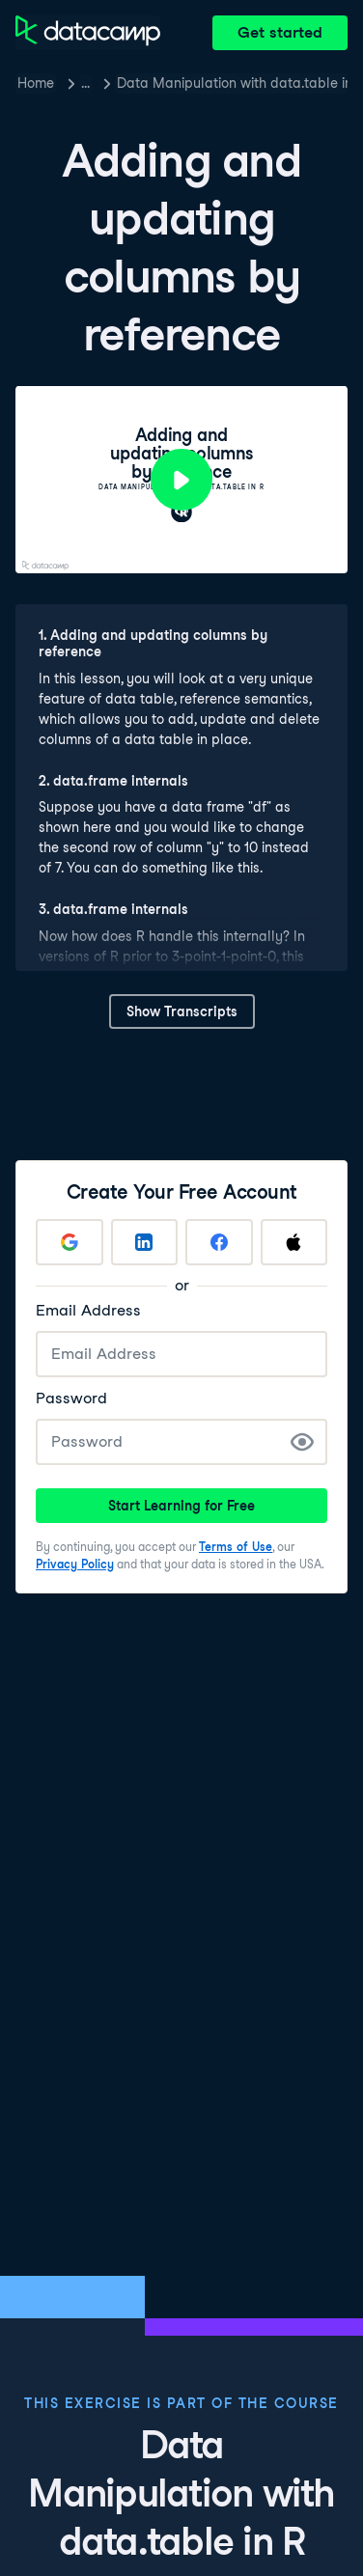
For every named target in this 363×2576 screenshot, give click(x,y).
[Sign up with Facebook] (219, 1242)
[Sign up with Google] (69, 1242)
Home (35, 83)
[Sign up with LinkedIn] (145, 1242)
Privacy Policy (75, 1564)
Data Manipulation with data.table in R (232, 83)
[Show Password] (302, 1442)
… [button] (85, 83)
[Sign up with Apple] (294, 1242)
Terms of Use (235, 1546)
